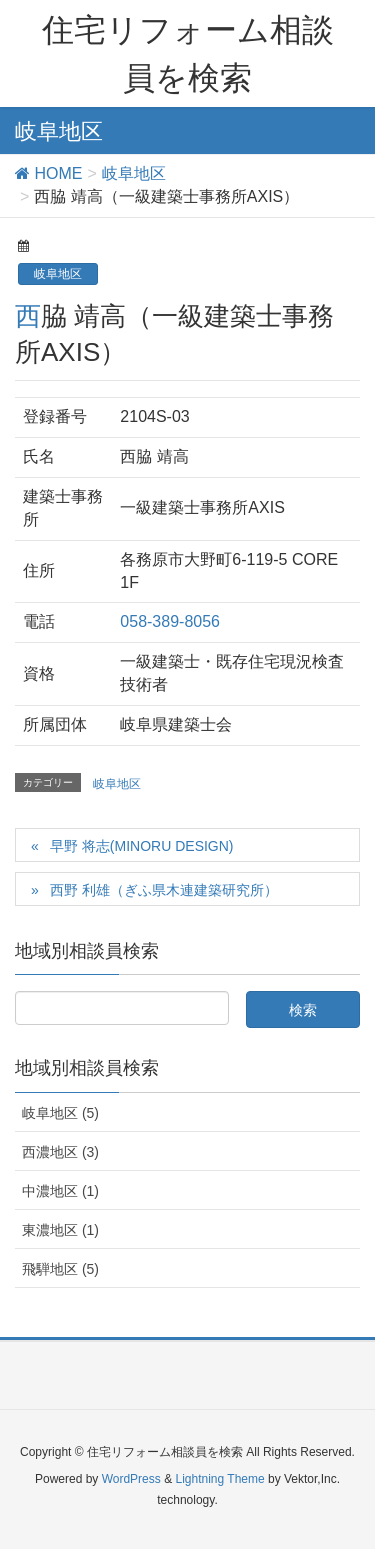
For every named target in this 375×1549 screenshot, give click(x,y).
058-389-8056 (170, 621)
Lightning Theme (219, 1479)
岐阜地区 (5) (60, 1113)
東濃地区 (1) (60, 1230)
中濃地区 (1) (60, 1191)
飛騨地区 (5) (60, 1269)
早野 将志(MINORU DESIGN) (142, 846)
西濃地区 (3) (60, 1152)
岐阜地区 (58, 274)
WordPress (131, 1479)
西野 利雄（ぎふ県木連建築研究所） (164, 890)
